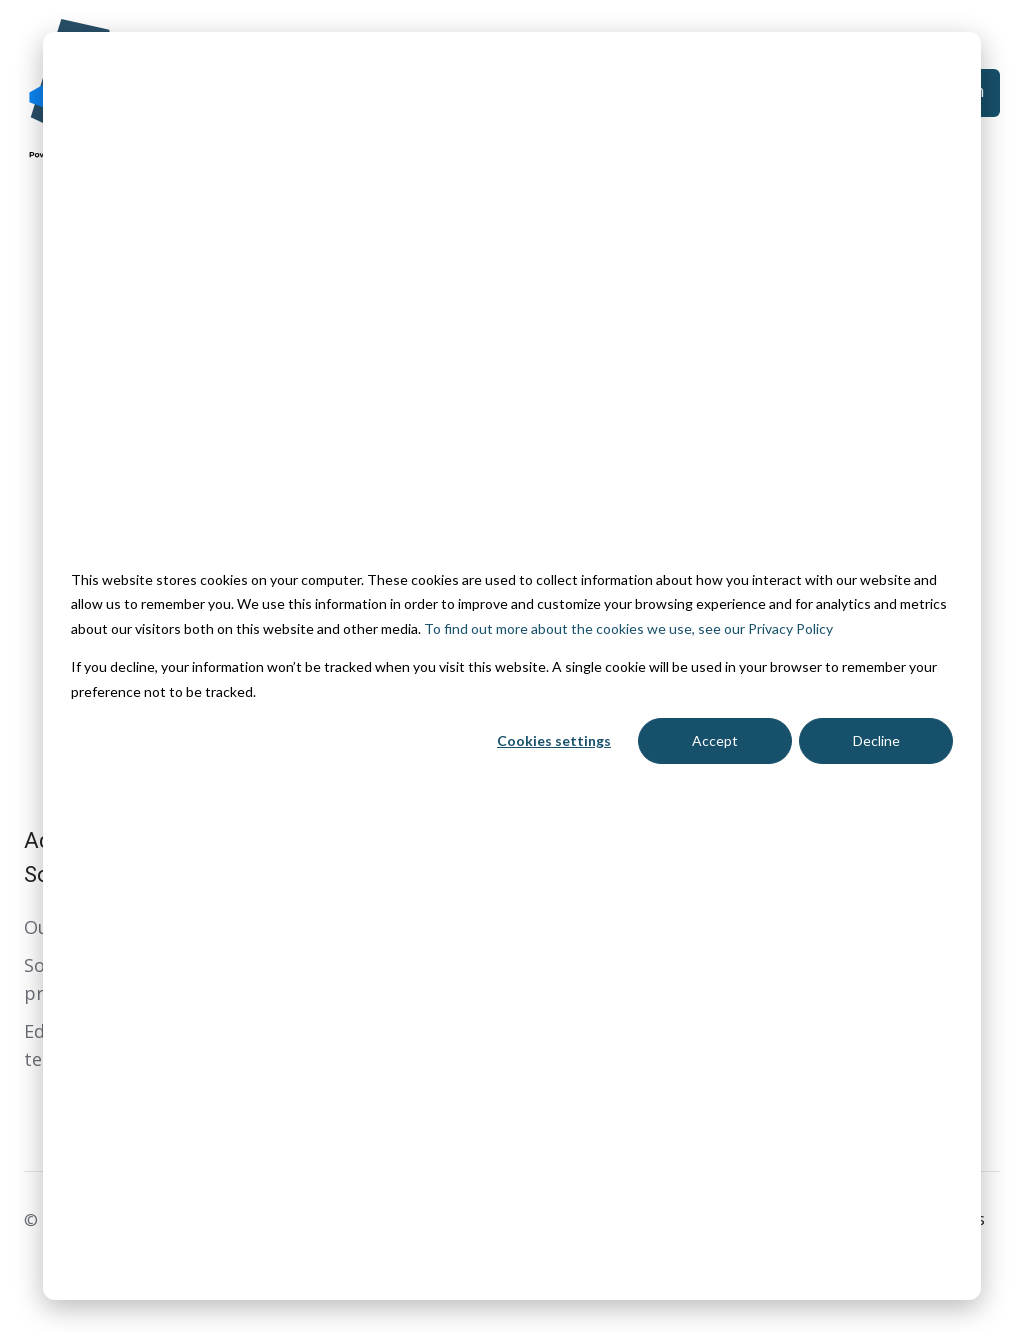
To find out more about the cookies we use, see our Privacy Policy (628, 628)
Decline (876, 740)
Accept (715, 740)
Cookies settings (554, 740)
